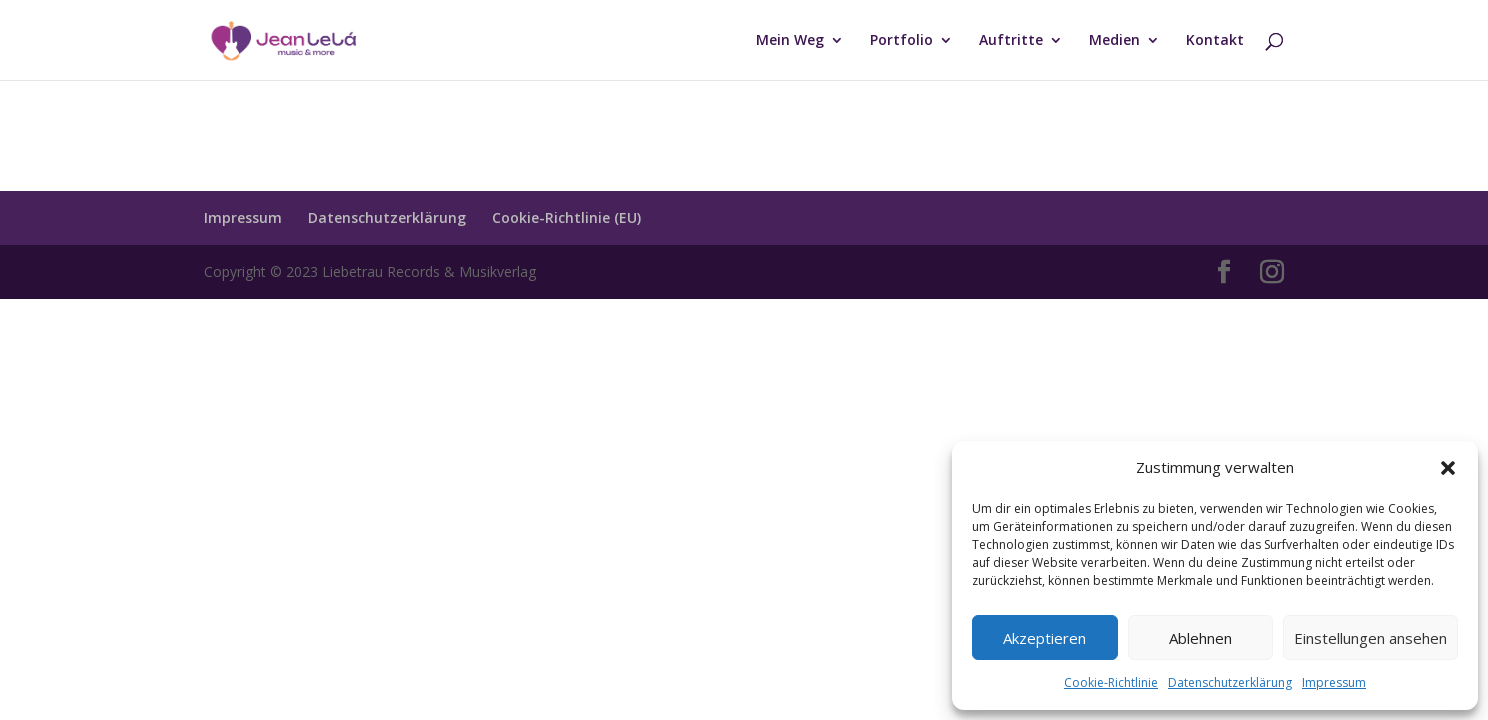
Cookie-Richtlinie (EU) (566, 217)
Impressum (1334, 682)
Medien (1114, 41)
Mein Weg (790, 41)
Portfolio (901, 41)
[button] (1448, 468)
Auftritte (1011, 41)
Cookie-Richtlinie (1111, 682)
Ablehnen (1200, 638)
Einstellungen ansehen (1370, 638)
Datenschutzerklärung (1230, 682)
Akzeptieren (1044, 638)
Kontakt (1215, 41)
